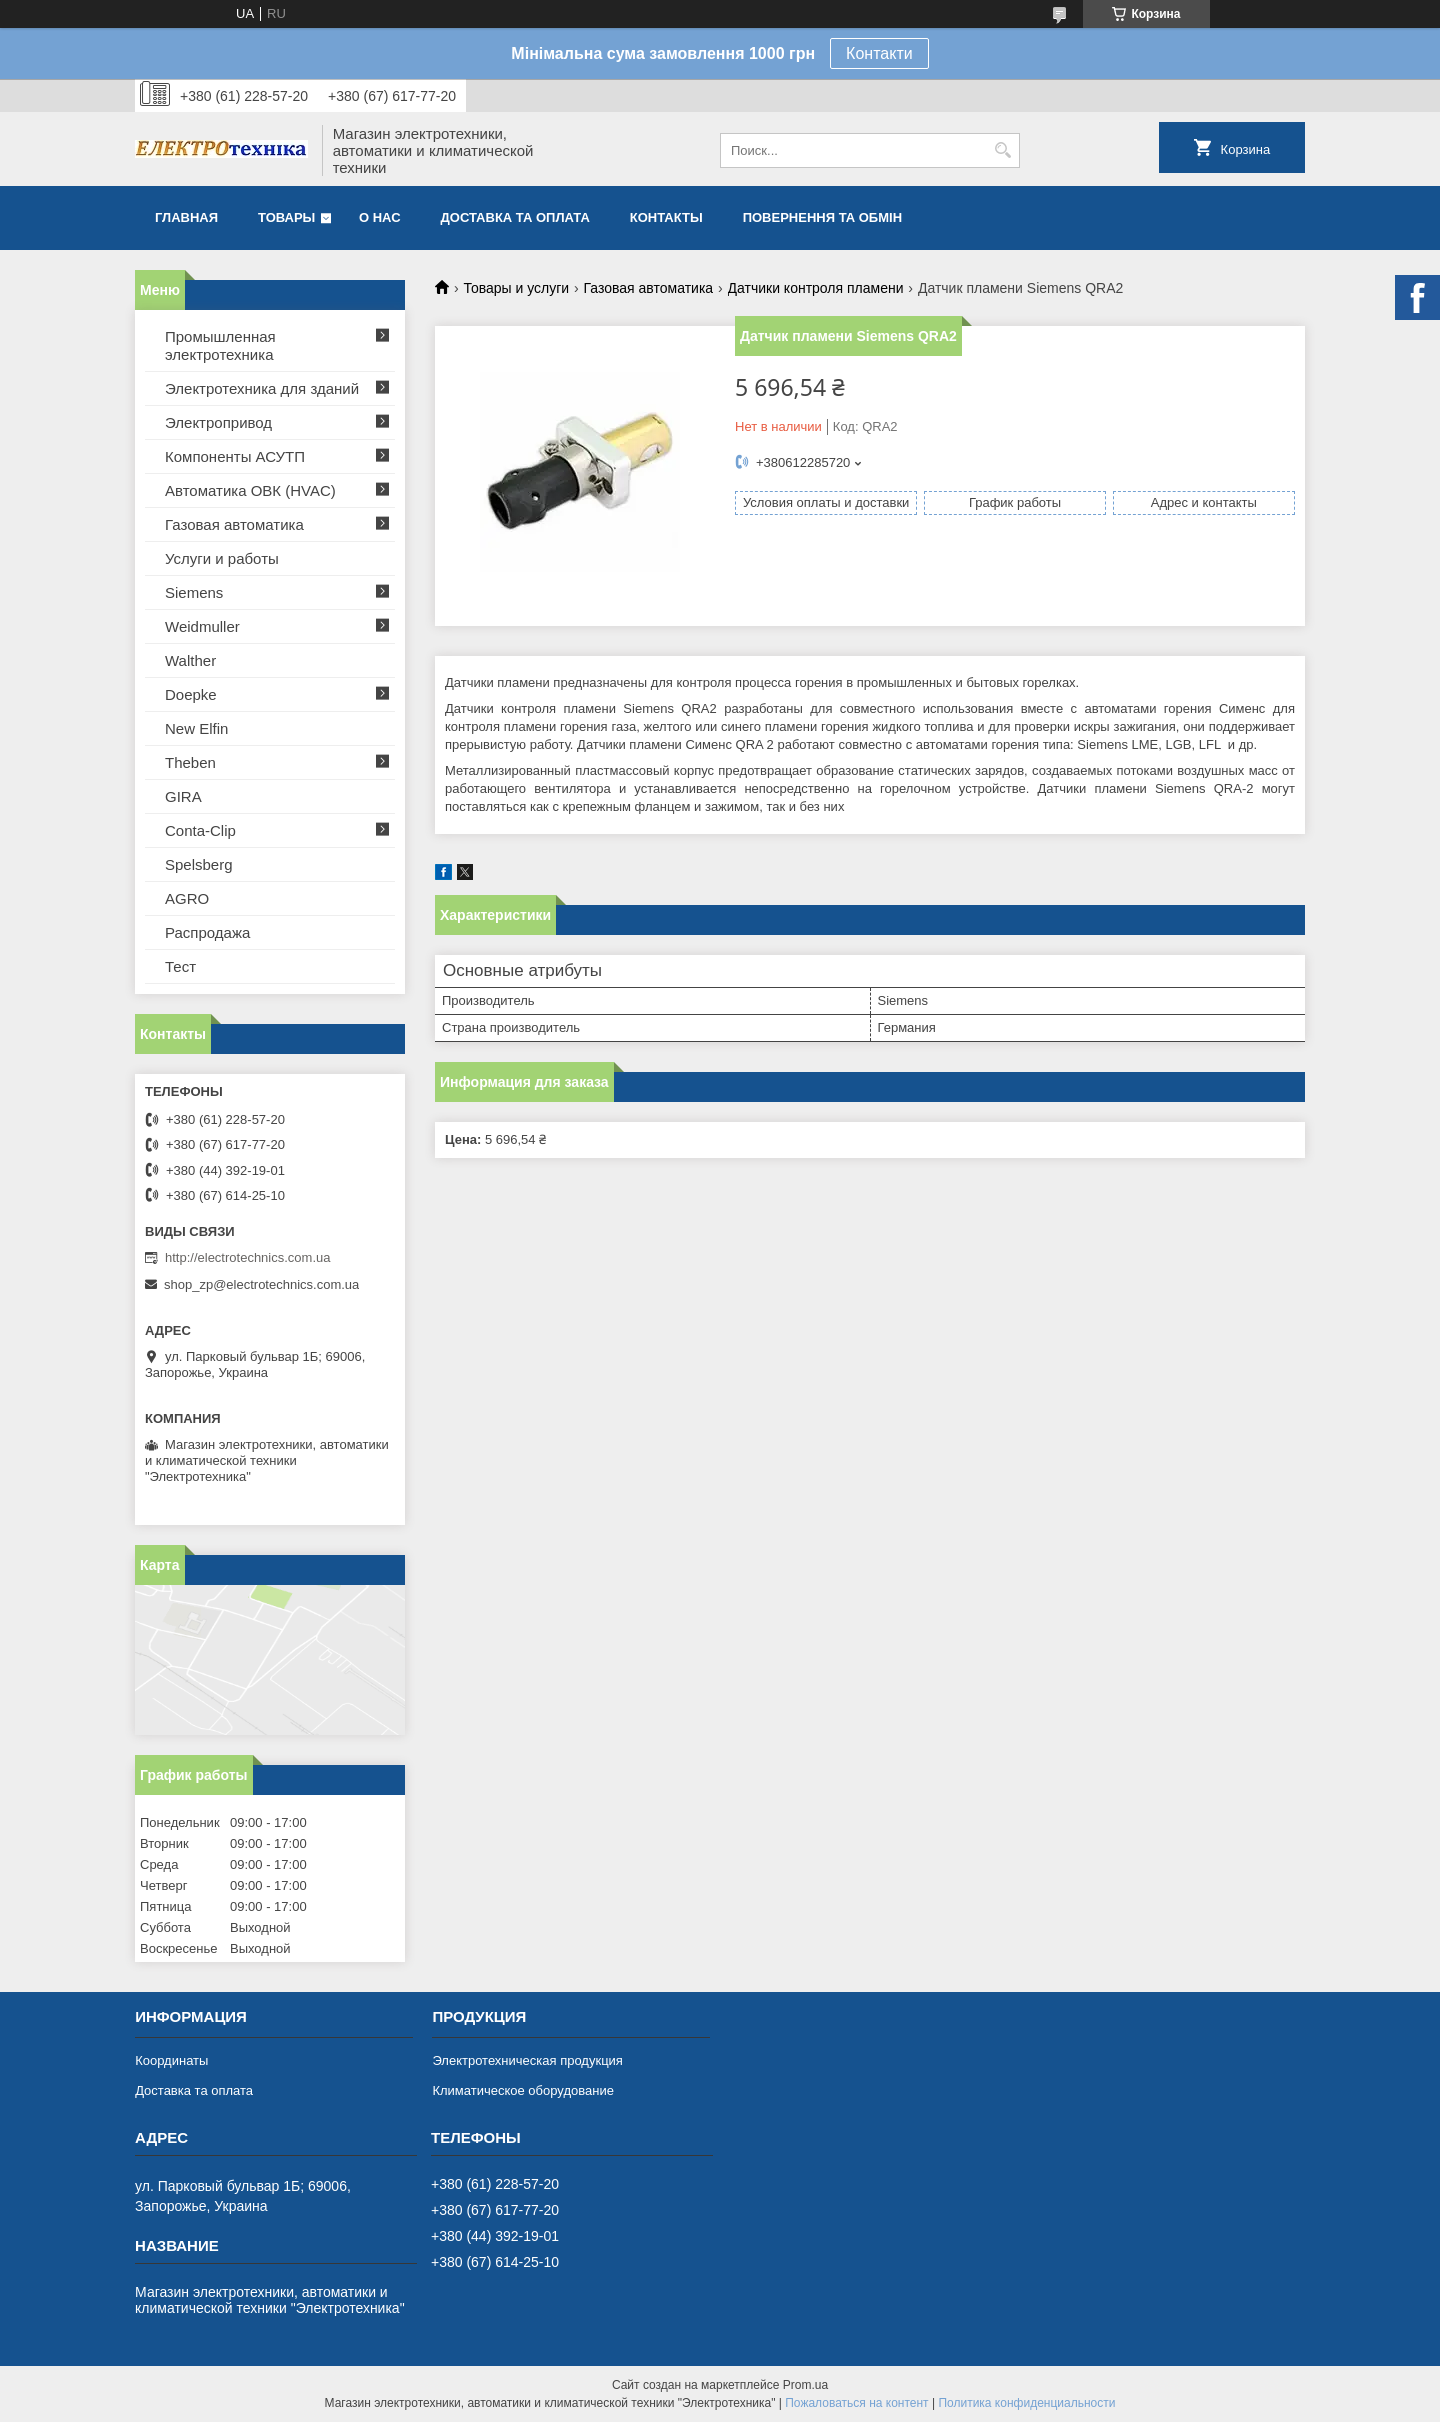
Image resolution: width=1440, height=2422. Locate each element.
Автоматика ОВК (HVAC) (250, 490)
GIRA (183, 796)
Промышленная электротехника (220, 345)
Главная (186, 217)
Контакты (666, 217)
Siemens (194, 592)
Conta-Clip (200, 830)
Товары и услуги (516, 288)
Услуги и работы (222, 558)
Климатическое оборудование (522, 2090)
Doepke (191, 694)
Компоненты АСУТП (235, 456)
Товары (286, 217)
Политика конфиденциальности (1026, 2403)
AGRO (187, 898)
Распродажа (207, 932)
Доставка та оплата (515, 217)
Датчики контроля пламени (816, 288)
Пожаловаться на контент (856, 2403)
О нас (380, 217)
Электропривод (218, 422)
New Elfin (196, 728)
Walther (190, 660)
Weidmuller (202, 626)
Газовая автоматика (649, 288)
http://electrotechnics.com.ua (247, 1257)
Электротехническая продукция (527, 2060)
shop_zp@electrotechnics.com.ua (261, 1284)
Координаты (171, 2060)
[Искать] (1002, 150)
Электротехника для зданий (262, 388)
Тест (180, 966)
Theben (190, 762)
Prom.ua (805, 2385)
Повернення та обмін (822, 217)
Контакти (879, 53)
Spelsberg (199, 864)
